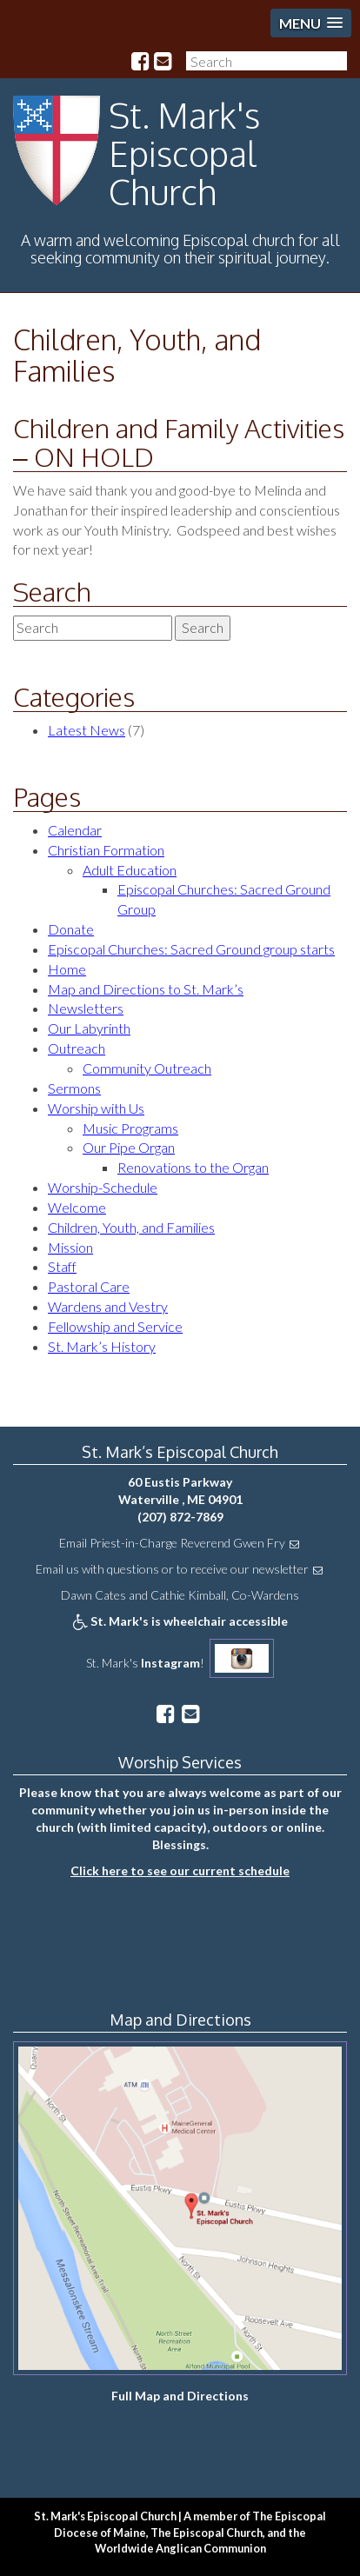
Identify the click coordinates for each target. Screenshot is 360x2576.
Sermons (74, 1088)
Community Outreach (147, 1068)
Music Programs (130, 1128)
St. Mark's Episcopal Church (184, 153)
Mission (70, 1247)
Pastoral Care (89, 1286)
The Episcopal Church (206, 2532)
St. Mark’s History (102, 1346)
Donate (71, 929)
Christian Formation (106, 850)
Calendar (75, 830)
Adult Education (130, 870)
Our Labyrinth (89, 1028)
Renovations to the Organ (193, 1167)
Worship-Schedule (102, 1187)
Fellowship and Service (115, 1326)
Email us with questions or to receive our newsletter (172, 1568)
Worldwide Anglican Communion (180, 2548)
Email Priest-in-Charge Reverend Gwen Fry (172, 1542)
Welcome (77, 1207)
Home (67, 969)
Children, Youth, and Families (137, 355)
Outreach (76, 1048)
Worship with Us (96, 1108)
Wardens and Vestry (108, 1306)
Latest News (86, 730)
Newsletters (85, 1008)
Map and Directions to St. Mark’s (145, 989)
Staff (62, 1266)
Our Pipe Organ (129, 1147)
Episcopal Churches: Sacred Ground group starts (191, 949)
